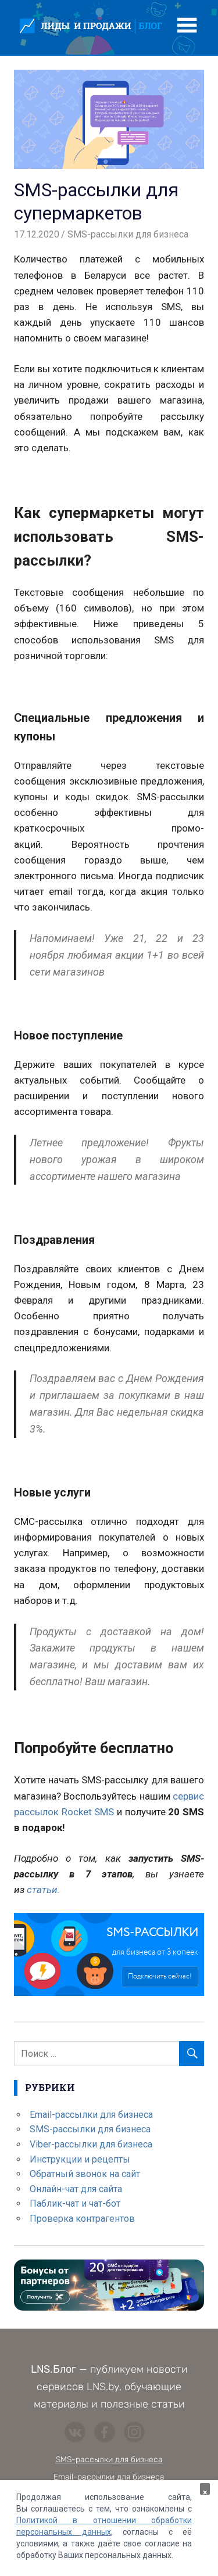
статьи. (43, 1889)
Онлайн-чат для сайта (76, 2188)
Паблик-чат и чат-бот (75, 2203)
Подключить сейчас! (160, 1976)
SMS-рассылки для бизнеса (127, 234)
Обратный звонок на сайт (85, 2173)
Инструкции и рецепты (80, 2159)
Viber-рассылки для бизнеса (91, 2144)
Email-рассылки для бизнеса (91, 2114)
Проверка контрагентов (82, 2218)
